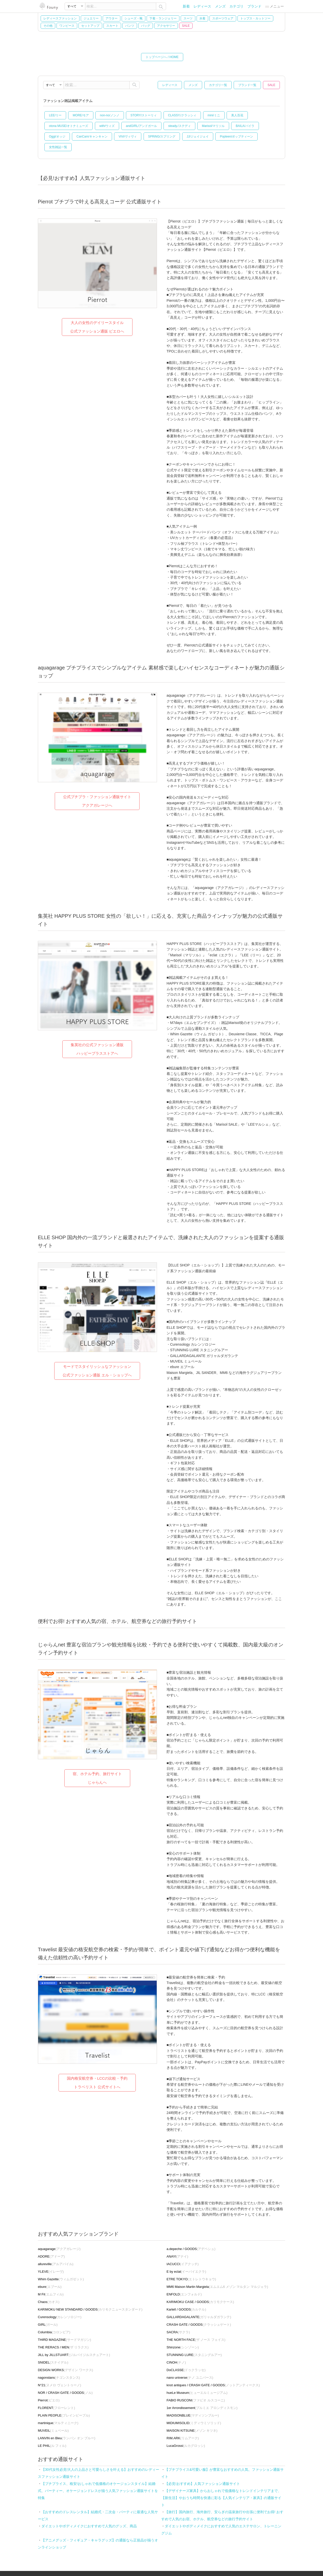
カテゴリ (236, 6)
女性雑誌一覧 (58, 147)
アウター (111, 18)
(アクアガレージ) (59, 2249)
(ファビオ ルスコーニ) (196, 2400)
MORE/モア (81, 115)
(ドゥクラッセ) (186, 2370)
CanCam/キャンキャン (91, 136)
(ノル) (65, 2393)
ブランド (254, 6)
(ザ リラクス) (63, 2347)
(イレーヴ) (51, 2271)
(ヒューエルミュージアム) (197, 2393)
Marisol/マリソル (213, 126)
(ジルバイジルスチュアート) (74, 2355)
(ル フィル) (52, 2446)
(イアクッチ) (183, 2264)
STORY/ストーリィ (143, 115)
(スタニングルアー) (194, 2355)
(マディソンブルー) (193, 2415)
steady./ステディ (179, 126)
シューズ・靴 (133, 18)
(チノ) (176, 2362)
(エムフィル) (51, 2294)
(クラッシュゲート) (199, 2324)
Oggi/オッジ (57, 136)
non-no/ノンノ (109, 115)
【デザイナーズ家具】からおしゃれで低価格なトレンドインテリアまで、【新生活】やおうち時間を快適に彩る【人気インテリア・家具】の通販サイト (221, 2498)
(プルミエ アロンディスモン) (202, 2408)
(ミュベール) (53, 2430)
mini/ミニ (214, 115)
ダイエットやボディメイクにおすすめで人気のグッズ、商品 (89, 2526)
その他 (47, 26)
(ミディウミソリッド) (194, 2423)
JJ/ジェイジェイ (198, 136)
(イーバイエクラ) (186, 2271)
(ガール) (48, 2324)
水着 (202, 18)
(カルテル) (186, 2309)
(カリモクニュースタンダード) (90, 2309)
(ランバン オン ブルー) (66, 2438)
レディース (202, 6)
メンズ (220, 6)
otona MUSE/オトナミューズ (68, 126)
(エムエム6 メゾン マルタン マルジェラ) (217, 2287)
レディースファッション (60, 18)
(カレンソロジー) (60, 2317)
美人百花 (237, 115)
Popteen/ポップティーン (236, 136)
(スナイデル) (53, 2362)
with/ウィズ (107, 126)
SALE (186, 26)
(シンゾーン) (183, 2347)
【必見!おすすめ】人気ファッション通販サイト (202, 2484)
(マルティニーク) (58, 2423)
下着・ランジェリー (163, 18)
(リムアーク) (183, 2438)
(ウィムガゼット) (61, 2279)
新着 (186, 6)
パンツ (129, 26)
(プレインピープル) (64, 2415)
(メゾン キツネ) (192, 2430)
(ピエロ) (49, 2400)
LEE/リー (55, 115)
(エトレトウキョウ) (191, 2279)
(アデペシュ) (191, 2249)
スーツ (188, 18)
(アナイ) (177, 2256)
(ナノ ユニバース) (190, 2377)
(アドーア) (51, 2256)
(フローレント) (56, 2408)
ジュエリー (91, 18)
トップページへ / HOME (162, 57)
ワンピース (66, 26)
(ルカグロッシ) (186, 2446)
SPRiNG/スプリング (162, 136)
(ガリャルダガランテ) (199, 2317)
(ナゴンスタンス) (59, 2377)
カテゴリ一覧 (218, 85)
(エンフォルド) (184, 2294)
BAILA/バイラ (245, 126)
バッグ (145, 26)
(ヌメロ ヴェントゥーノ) (59, 2385)
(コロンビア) (54, 2332)
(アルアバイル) (55, 2264)
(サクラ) (178, 2332)
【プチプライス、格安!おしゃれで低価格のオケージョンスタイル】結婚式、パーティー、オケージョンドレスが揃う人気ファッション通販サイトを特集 (98, 2491)
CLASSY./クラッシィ (182, 115)
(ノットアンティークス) (213, 2385)
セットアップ (90, 26)
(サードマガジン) (64, 2340)
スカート (112, 26)
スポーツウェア (222, 18)
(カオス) (48, 2302)
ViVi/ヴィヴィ (128, 136)
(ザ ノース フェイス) (196, 2340)
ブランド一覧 (247, 85)
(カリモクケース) (200, 2302)
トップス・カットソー (255, 18)
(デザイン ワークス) (65, 2370)
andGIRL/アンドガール (141, 126)
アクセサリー (166, 26)
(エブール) (50, 2287)
